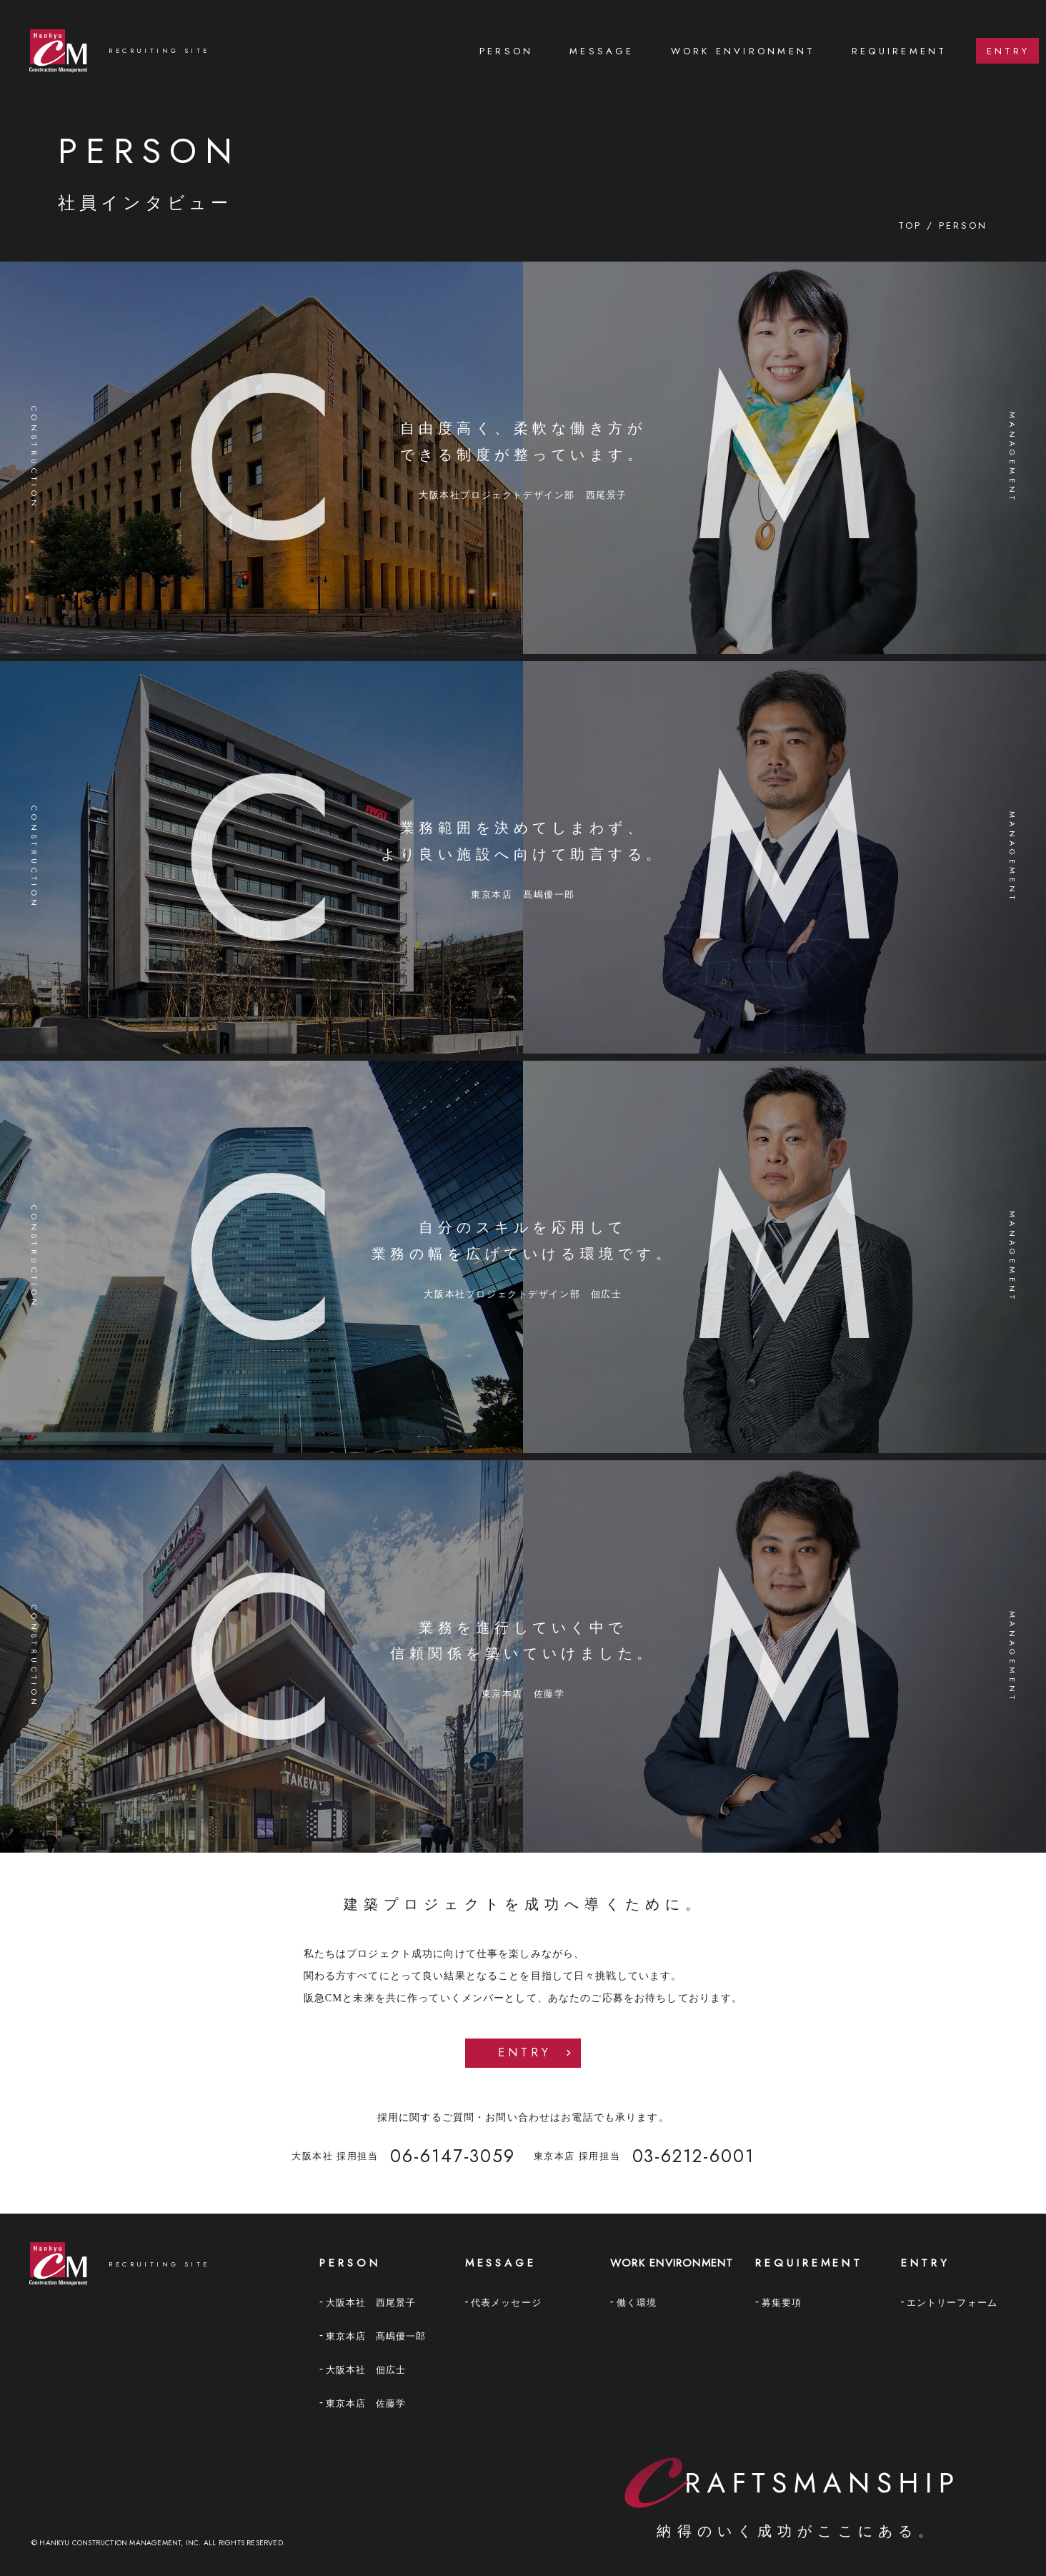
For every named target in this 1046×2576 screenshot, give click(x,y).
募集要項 (782, 2302)
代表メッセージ (506, 2302)
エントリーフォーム (952, 2302)
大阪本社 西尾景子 (371, 2302)
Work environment (743, 51)
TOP (910, 225)
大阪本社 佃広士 (366, 2369)
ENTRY (1008, 51)
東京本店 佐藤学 (366, 2403)
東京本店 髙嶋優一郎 (376, 2336)
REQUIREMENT (899, 51)
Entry (525, 2052)
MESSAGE (601, 51)
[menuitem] (506, 51)
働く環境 (637, 2302)
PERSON (506, 51)
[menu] (759, 51)
